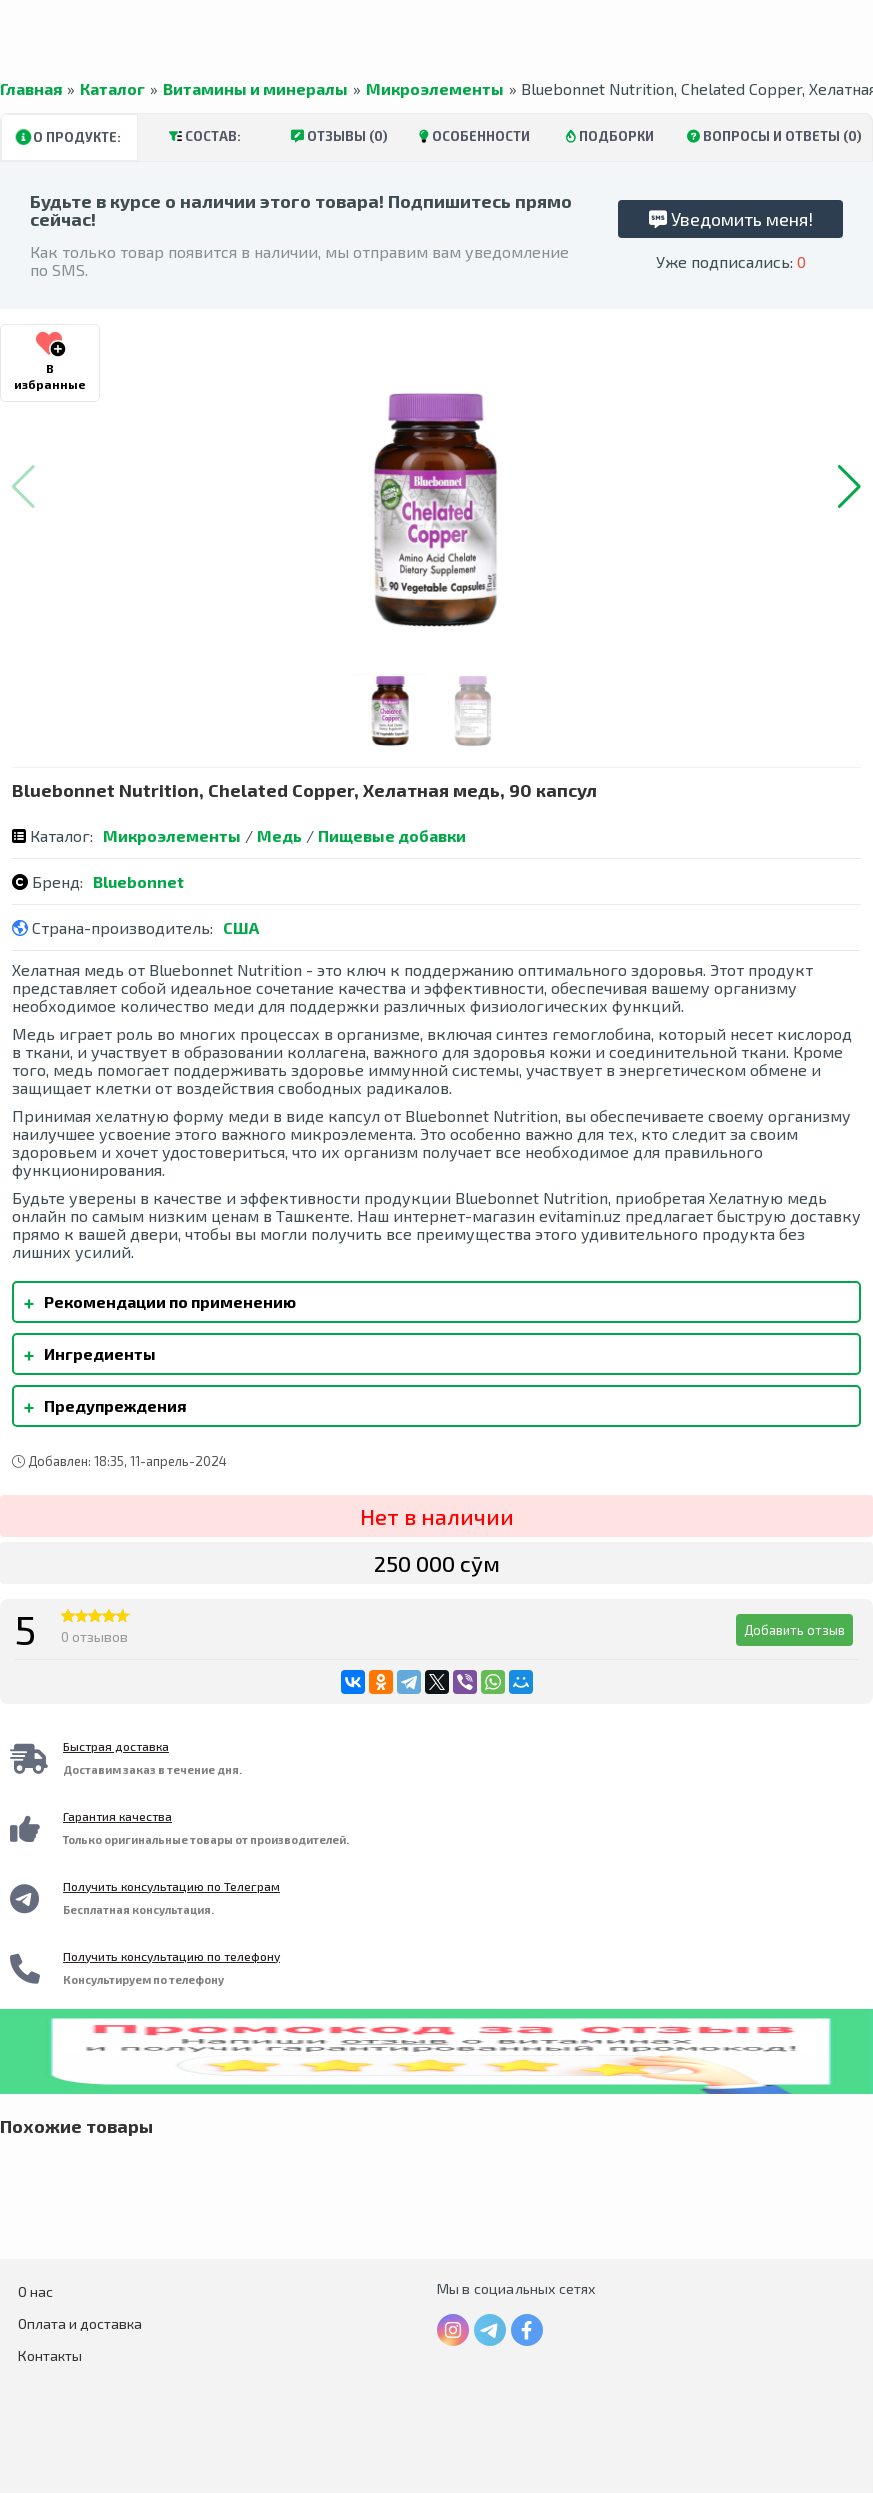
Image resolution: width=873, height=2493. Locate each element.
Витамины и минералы (255, 89)
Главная (31, 89)
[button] (849, 487)
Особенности (474, 136)
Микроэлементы (435, 89)
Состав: (205, 136)
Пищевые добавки (392, 835)
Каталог (112, 89)
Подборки (610, 136)
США (241, 927)
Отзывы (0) (339, 136)
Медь (279, 835)
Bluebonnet (138, 881)
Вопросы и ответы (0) (774, 136)
